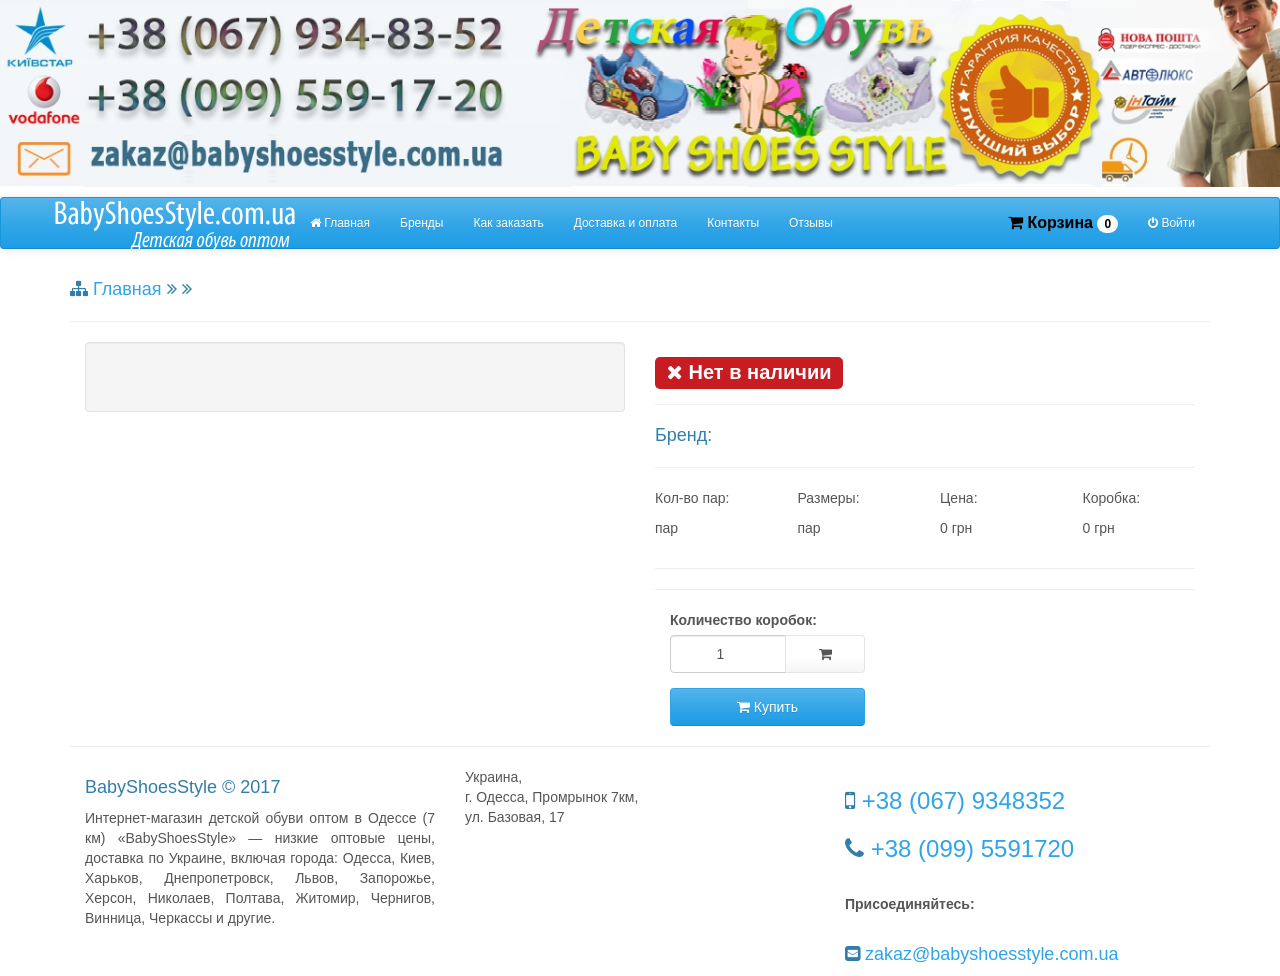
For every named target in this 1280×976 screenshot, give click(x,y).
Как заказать (509, 223)
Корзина (1063, 223)
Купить (767, 707)
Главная (340, 223)
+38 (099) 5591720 (973, 848)
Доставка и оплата (626, 223)
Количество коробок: (743, 620)
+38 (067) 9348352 (964, 800)
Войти (1171, 223)
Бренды (421, 223)
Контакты (733, 223)
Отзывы (811, 223)
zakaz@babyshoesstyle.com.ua (991, 954)
